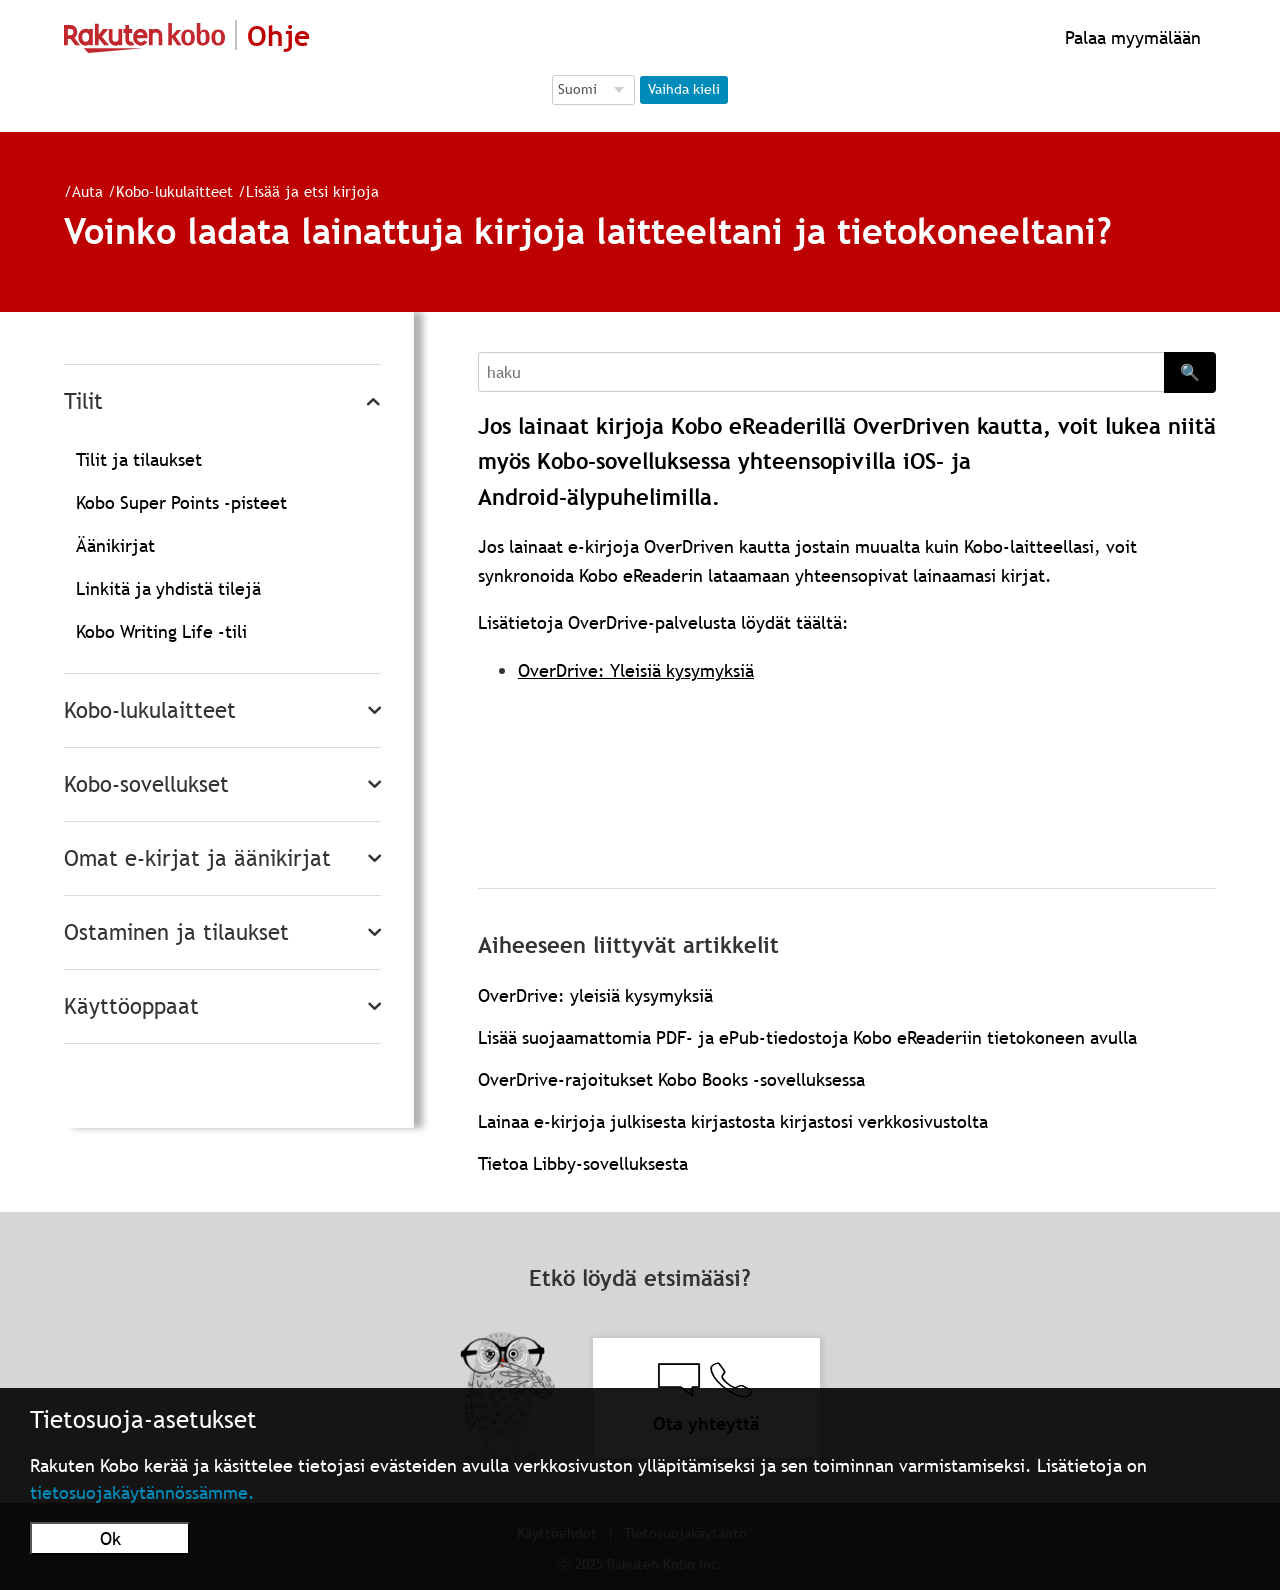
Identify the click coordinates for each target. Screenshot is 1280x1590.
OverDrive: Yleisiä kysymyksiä (636, 670)
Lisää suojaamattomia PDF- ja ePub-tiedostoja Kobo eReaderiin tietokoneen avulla (807, 1037)
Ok (110, 1538)
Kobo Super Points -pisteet (181, 502)
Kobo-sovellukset (146, 784)
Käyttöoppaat (131, 1006)
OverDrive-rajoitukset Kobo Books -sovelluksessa (671, 1079)
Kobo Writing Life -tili (161, 631)
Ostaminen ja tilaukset (176, 932)
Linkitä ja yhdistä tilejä (168, 588)
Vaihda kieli (684, 89)
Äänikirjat (115, 545)
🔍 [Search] (1190, 372)
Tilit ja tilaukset (139, 459)
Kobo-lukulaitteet (174, 191)
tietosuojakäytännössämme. (142, 1492)
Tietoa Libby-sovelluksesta (583, 1163)
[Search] (821, 372)
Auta (87, 191)
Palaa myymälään (1130, 37)
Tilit (83, 401)
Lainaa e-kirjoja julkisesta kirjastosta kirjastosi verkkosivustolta (733, 1121)
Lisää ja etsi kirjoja (312, 191)
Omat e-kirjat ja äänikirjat (197, 858)
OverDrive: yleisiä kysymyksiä (595, 995)
